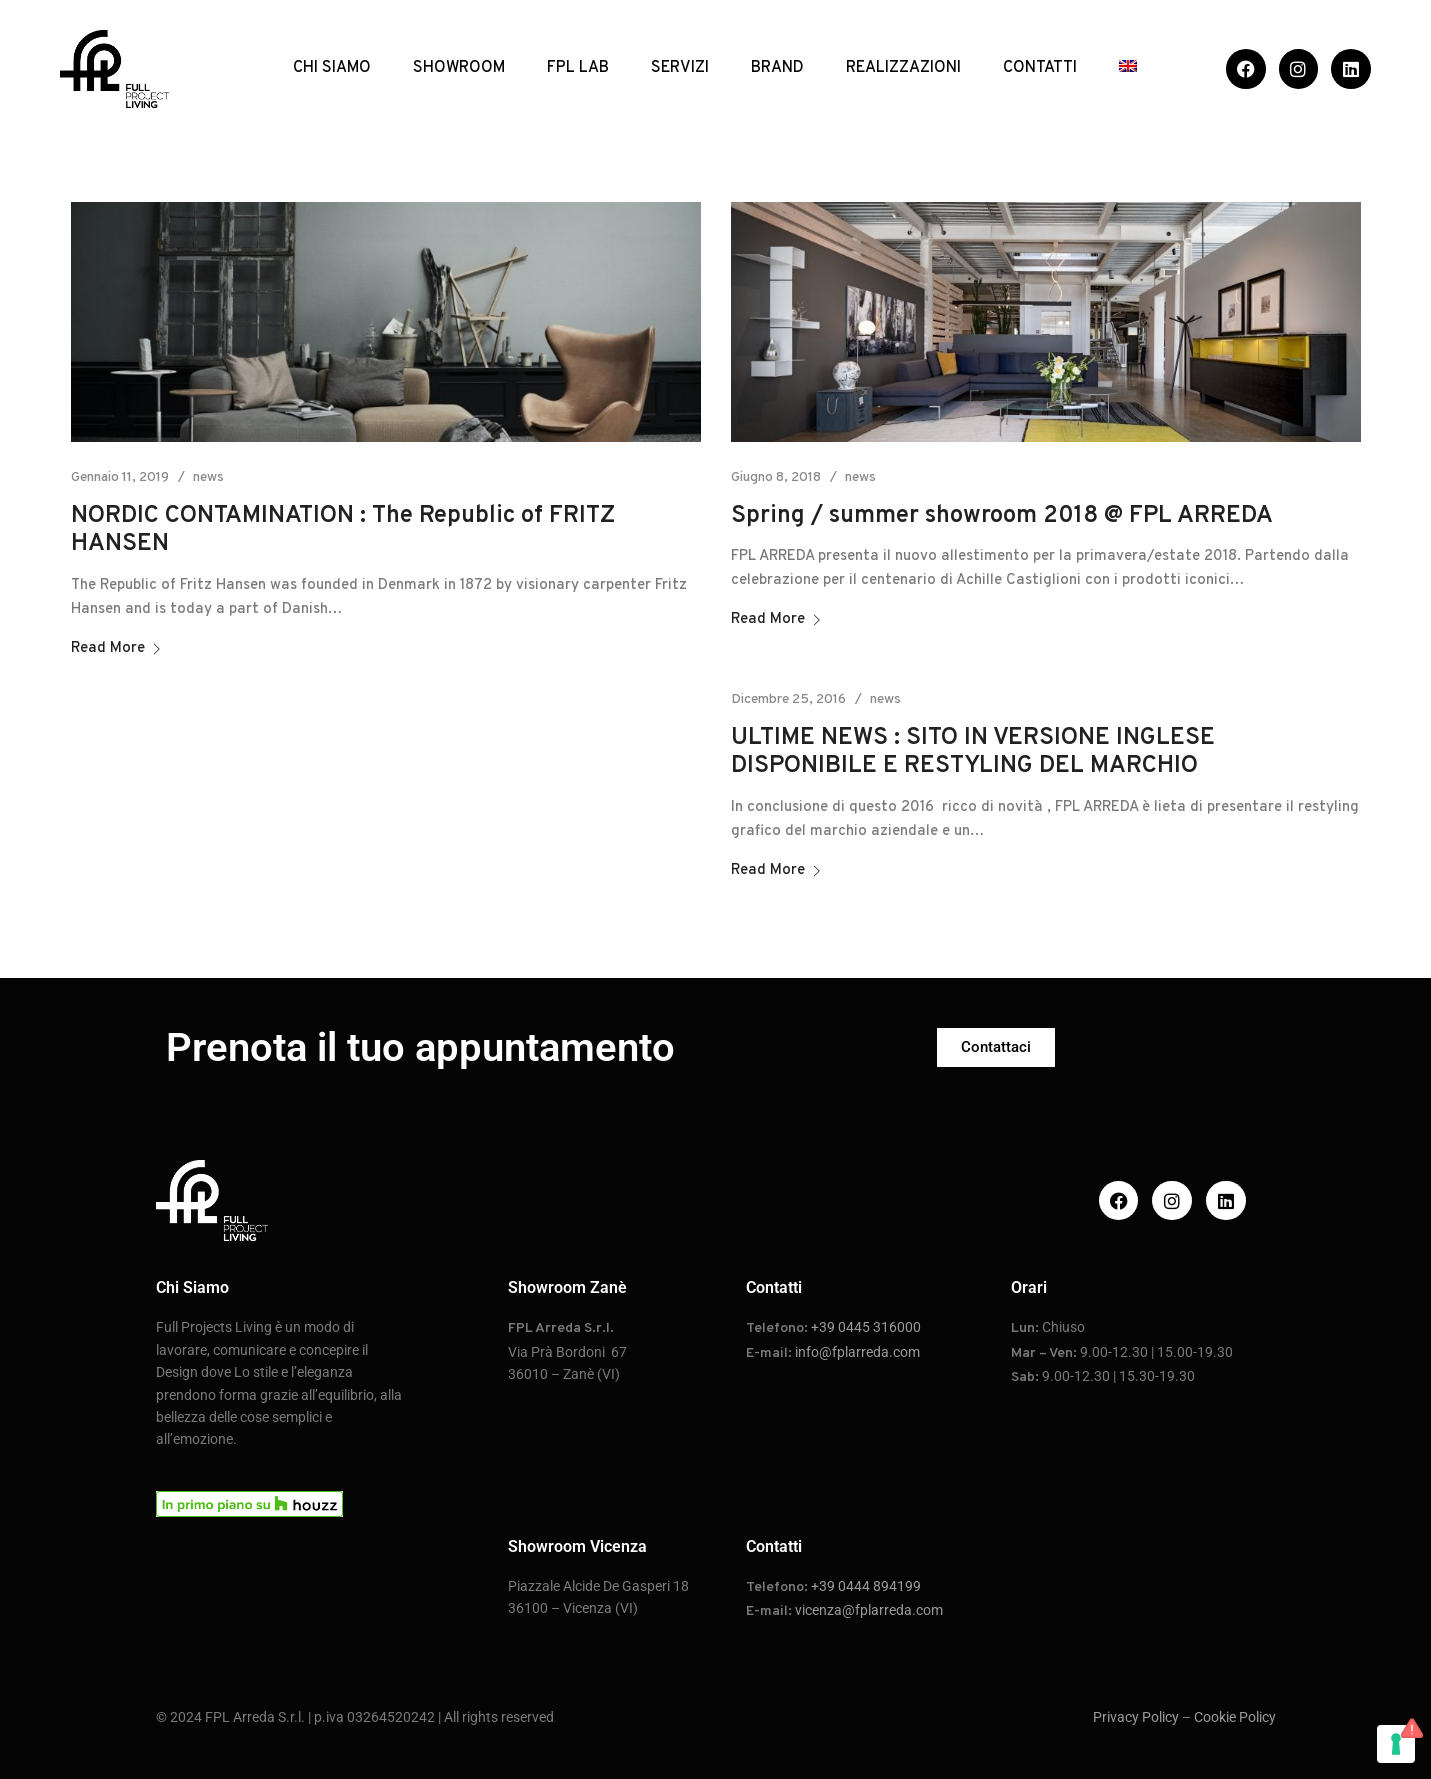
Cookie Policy (1235, 1717)
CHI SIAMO (332, 68)
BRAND (777, 68)
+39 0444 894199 (866, 1586)
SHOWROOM (459, 68)
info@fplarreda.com (857, 1352)
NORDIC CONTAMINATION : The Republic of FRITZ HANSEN (343, 530)
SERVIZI (680, 68)
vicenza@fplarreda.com (869, 1610)
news (208, 477)
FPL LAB (578, 68)
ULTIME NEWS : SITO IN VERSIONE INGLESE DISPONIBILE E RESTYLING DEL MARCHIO (973, 752)
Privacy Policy (1136, 1717)
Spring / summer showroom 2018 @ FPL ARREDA (1002, 516)
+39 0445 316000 (866, 1327)
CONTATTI (1040, 68)
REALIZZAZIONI (903, 68)
